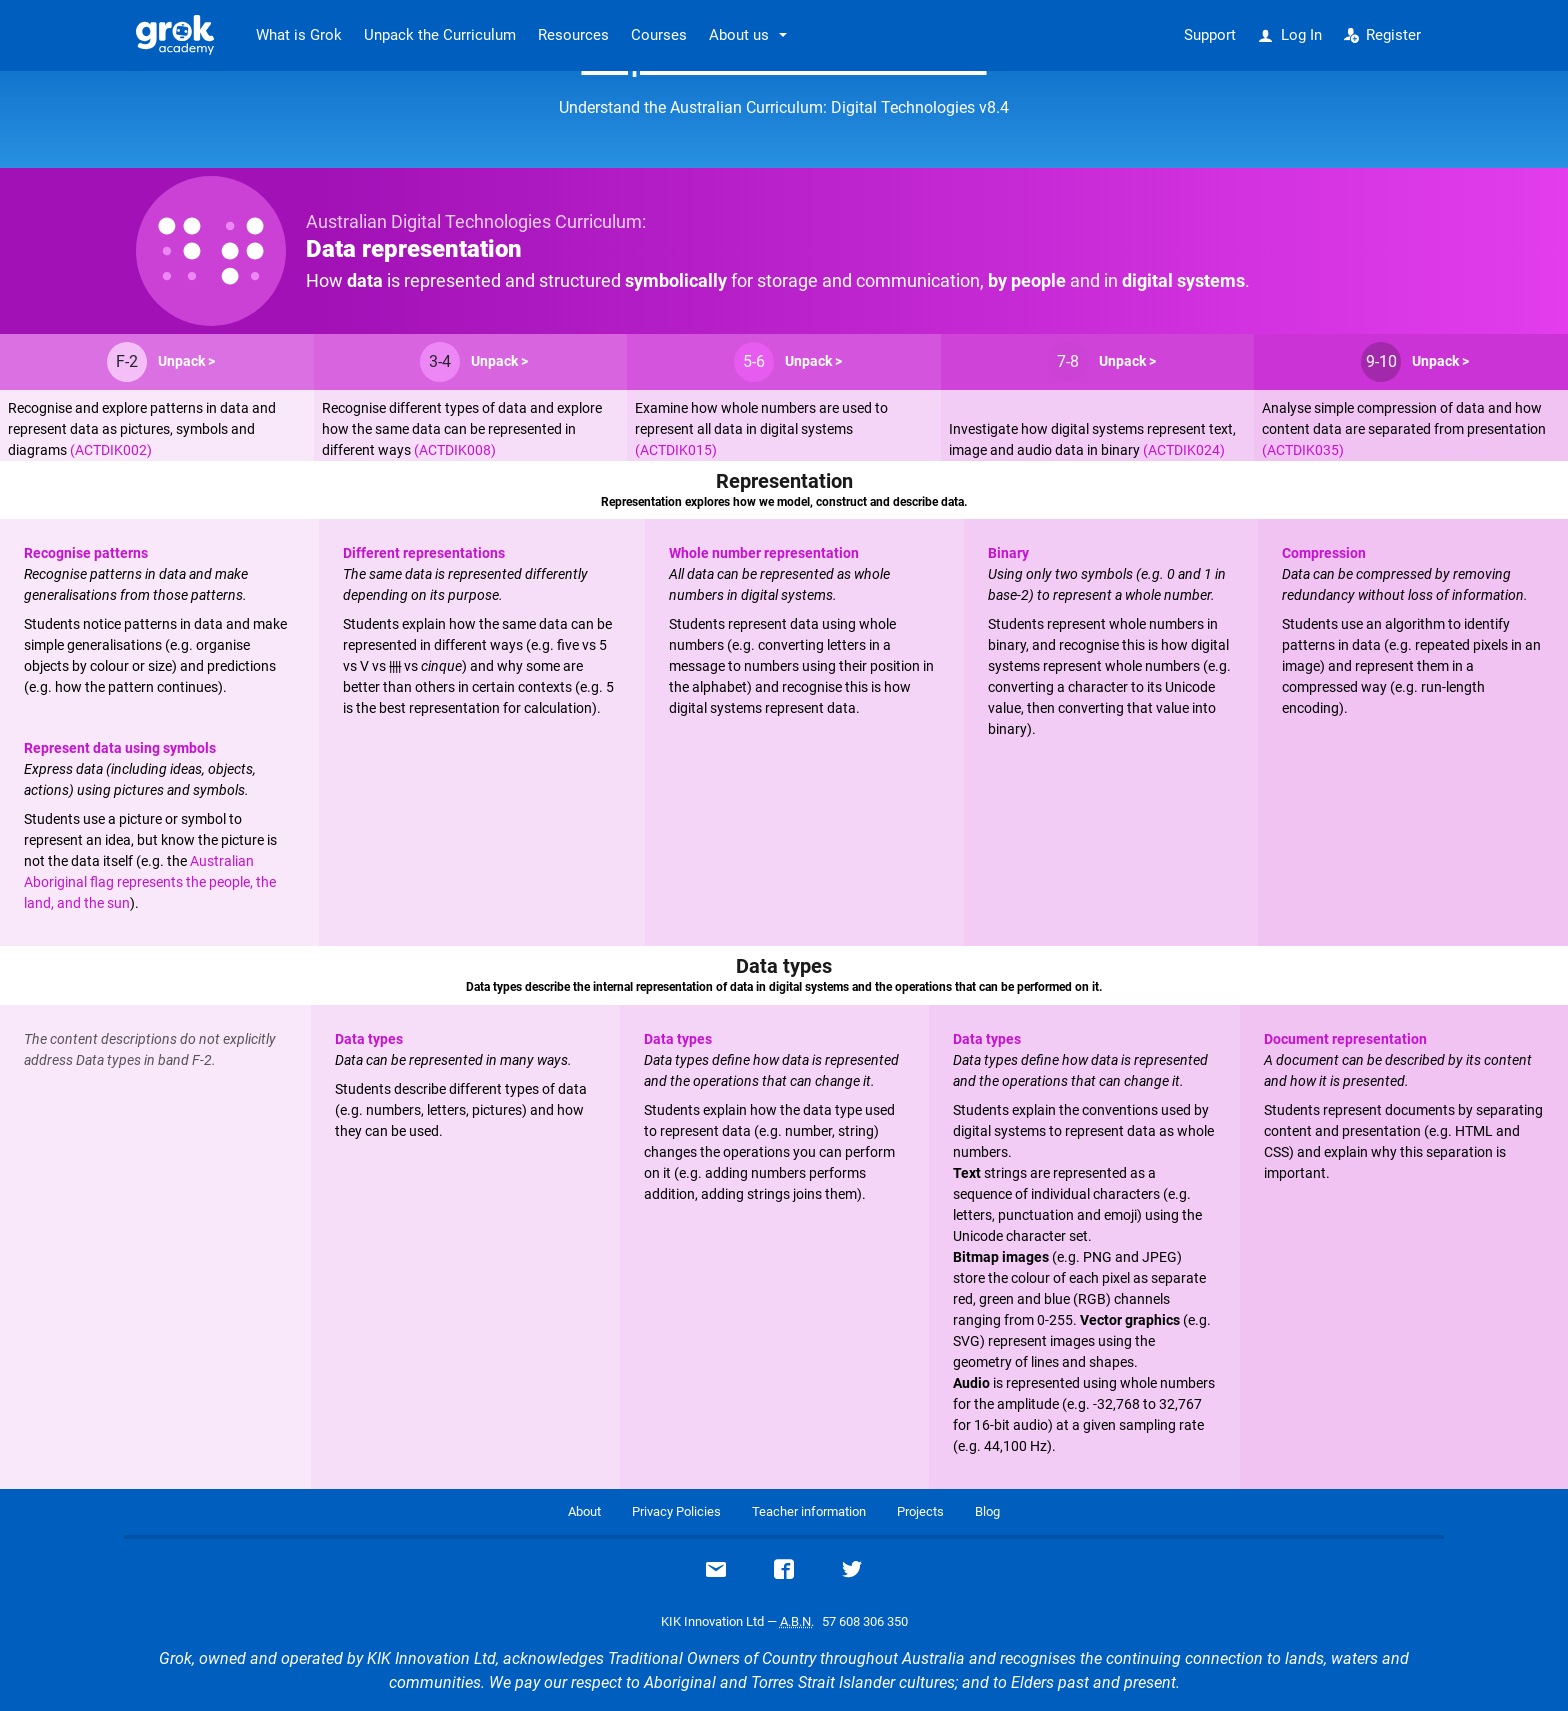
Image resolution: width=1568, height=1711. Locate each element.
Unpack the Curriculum (440, 35)
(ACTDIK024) (1184, 450)
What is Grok (299, 35)
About (584, 1511)
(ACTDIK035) (1303, 450)
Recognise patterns (86, 553)
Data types (369, 1039)
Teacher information (809, 1511)
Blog (987, 1511)
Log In (1290, 35)
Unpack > (186, 361)
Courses (659, 35)
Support (1210, 35)
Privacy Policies (676, 1511)
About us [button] (739, 35)
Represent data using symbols (120, 748)
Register (1383, 35)
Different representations (424, 553)
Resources (573, 35)
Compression (1324, 553)
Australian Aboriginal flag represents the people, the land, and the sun (150, 882)
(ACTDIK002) (111, 450)
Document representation (1345, 1039)
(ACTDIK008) (455, 450)
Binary (1008, 553)
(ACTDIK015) (676, 450)
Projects (920, 1511)
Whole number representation (764, 553)
